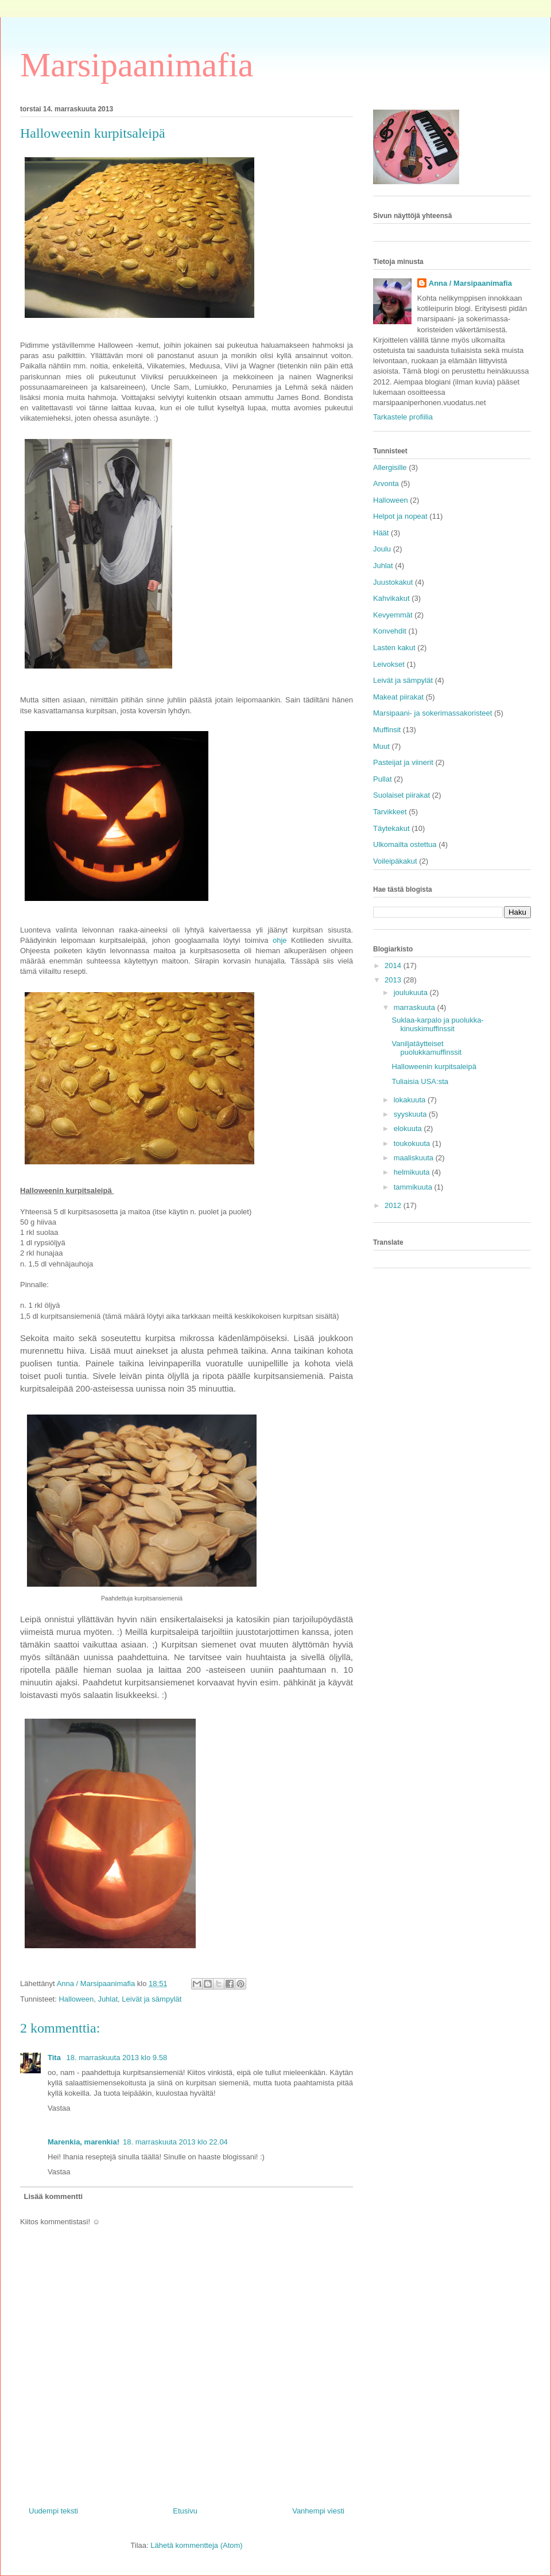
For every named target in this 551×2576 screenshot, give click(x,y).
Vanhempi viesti (318, 2511)
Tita (55, 2057)
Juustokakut (393, 582)
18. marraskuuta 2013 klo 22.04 (175, 2142)
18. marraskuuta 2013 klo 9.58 (117, 2057)
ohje (280, 940)
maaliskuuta (415, 1157)
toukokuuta (413, 1143)
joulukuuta (412, 992)
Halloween (76, 1999)
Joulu (382, 549)
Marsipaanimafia (137, 65)
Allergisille (390, 467)
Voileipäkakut (395, 861)
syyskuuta (411, 1114)
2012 (394, 1205)
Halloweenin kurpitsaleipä (433, 1066)
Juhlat (108, 1999)
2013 (394, 980)
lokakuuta (411, 1099)
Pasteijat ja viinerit (403, 762)
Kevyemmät (393, 615)
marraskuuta (415, 1007)
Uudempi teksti (53, 2511)
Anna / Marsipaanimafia (470, 283)
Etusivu (185, 2511)
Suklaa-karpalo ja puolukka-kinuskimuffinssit (437, 1024)
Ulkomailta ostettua (405, 844)
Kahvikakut (391, 598)
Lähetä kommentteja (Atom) (196, 2545)
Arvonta (386, 483)
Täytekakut (391, 828)
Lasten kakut (394, 647)
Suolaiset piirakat (401, 795)
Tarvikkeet (390, 811)
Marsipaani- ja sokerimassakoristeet (432, 713)
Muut (381, 746)
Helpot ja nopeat (400, 516)
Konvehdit (389, 631)
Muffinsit (387, 729)
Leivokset (389, 664)
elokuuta (409, 1128)
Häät (381, 533)
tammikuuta (414, 1187)
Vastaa (59, 2108)
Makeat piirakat (398, 697)
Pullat (382, 779)
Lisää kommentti (53, 2196)
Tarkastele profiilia (403, 417)
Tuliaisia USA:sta (419, 1081)
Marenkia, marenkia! (83, 2142)
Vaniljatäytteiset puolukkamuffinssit (426, 1048)
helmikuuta (413, 1172)
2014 (394, 965)
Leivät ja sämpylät (151, 1999)
